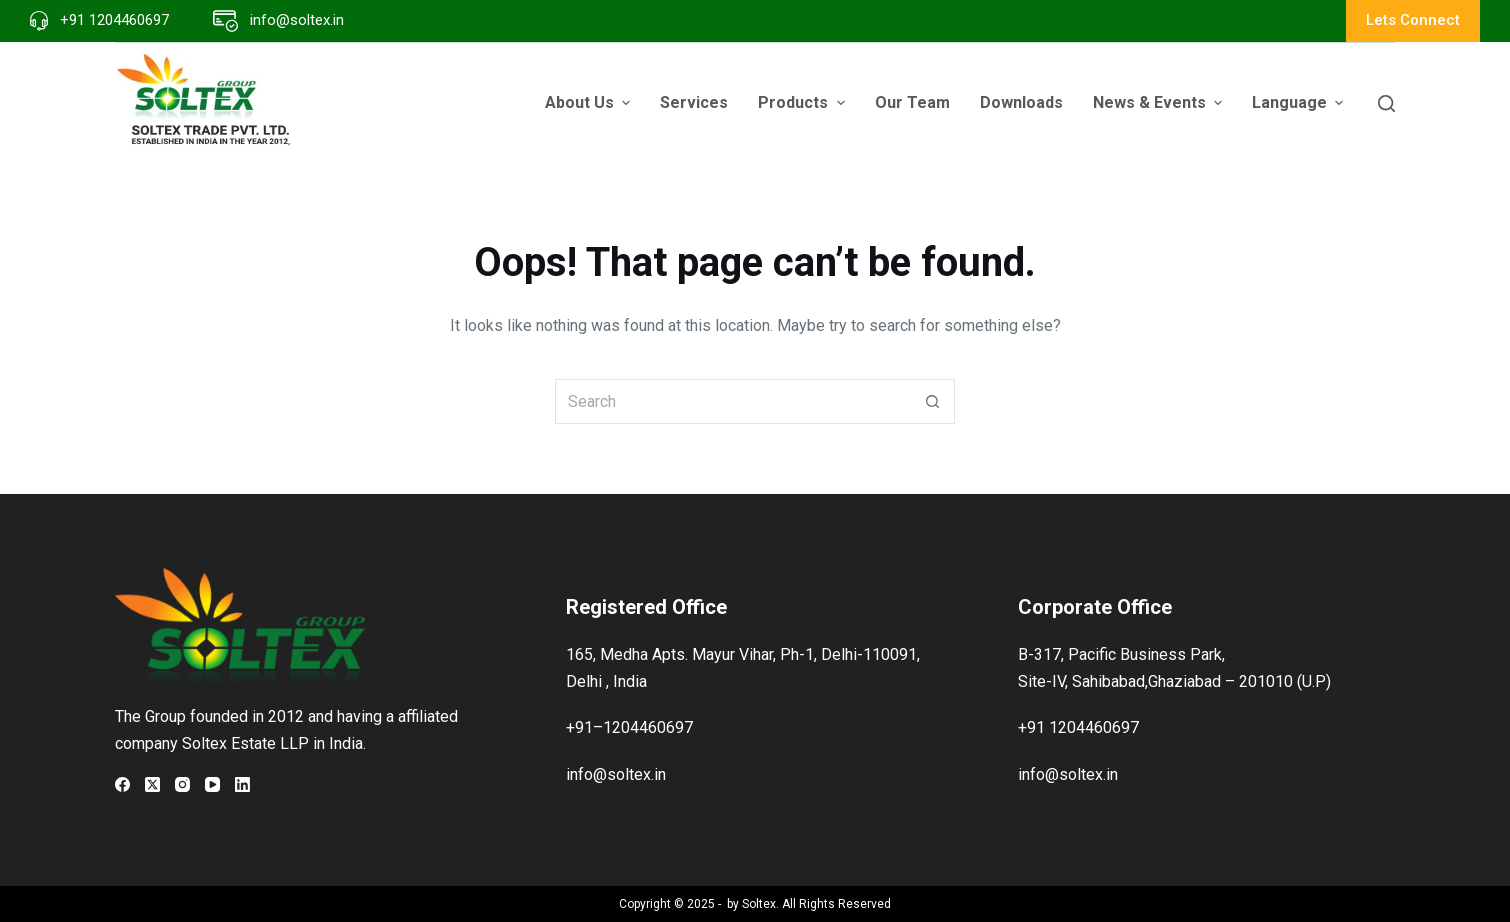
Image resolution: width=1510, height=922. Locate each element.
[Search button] (932, 401)
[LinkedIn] (242, 784)
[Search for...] (732, 401)
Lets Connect (1413, 20)
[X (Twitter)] (152, 784)
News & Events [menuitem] (1160, 102)
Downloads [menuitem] (1021, 102)
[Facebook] (122, 784)
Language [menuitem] (1300, 102)
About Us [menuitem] (590, 102)
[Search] (1386, 103)
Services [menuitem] (694, 102)
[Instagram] (182, 784)
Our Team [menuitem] (912, 102)
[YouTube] (212, 784)
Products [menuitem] (803, 102)
